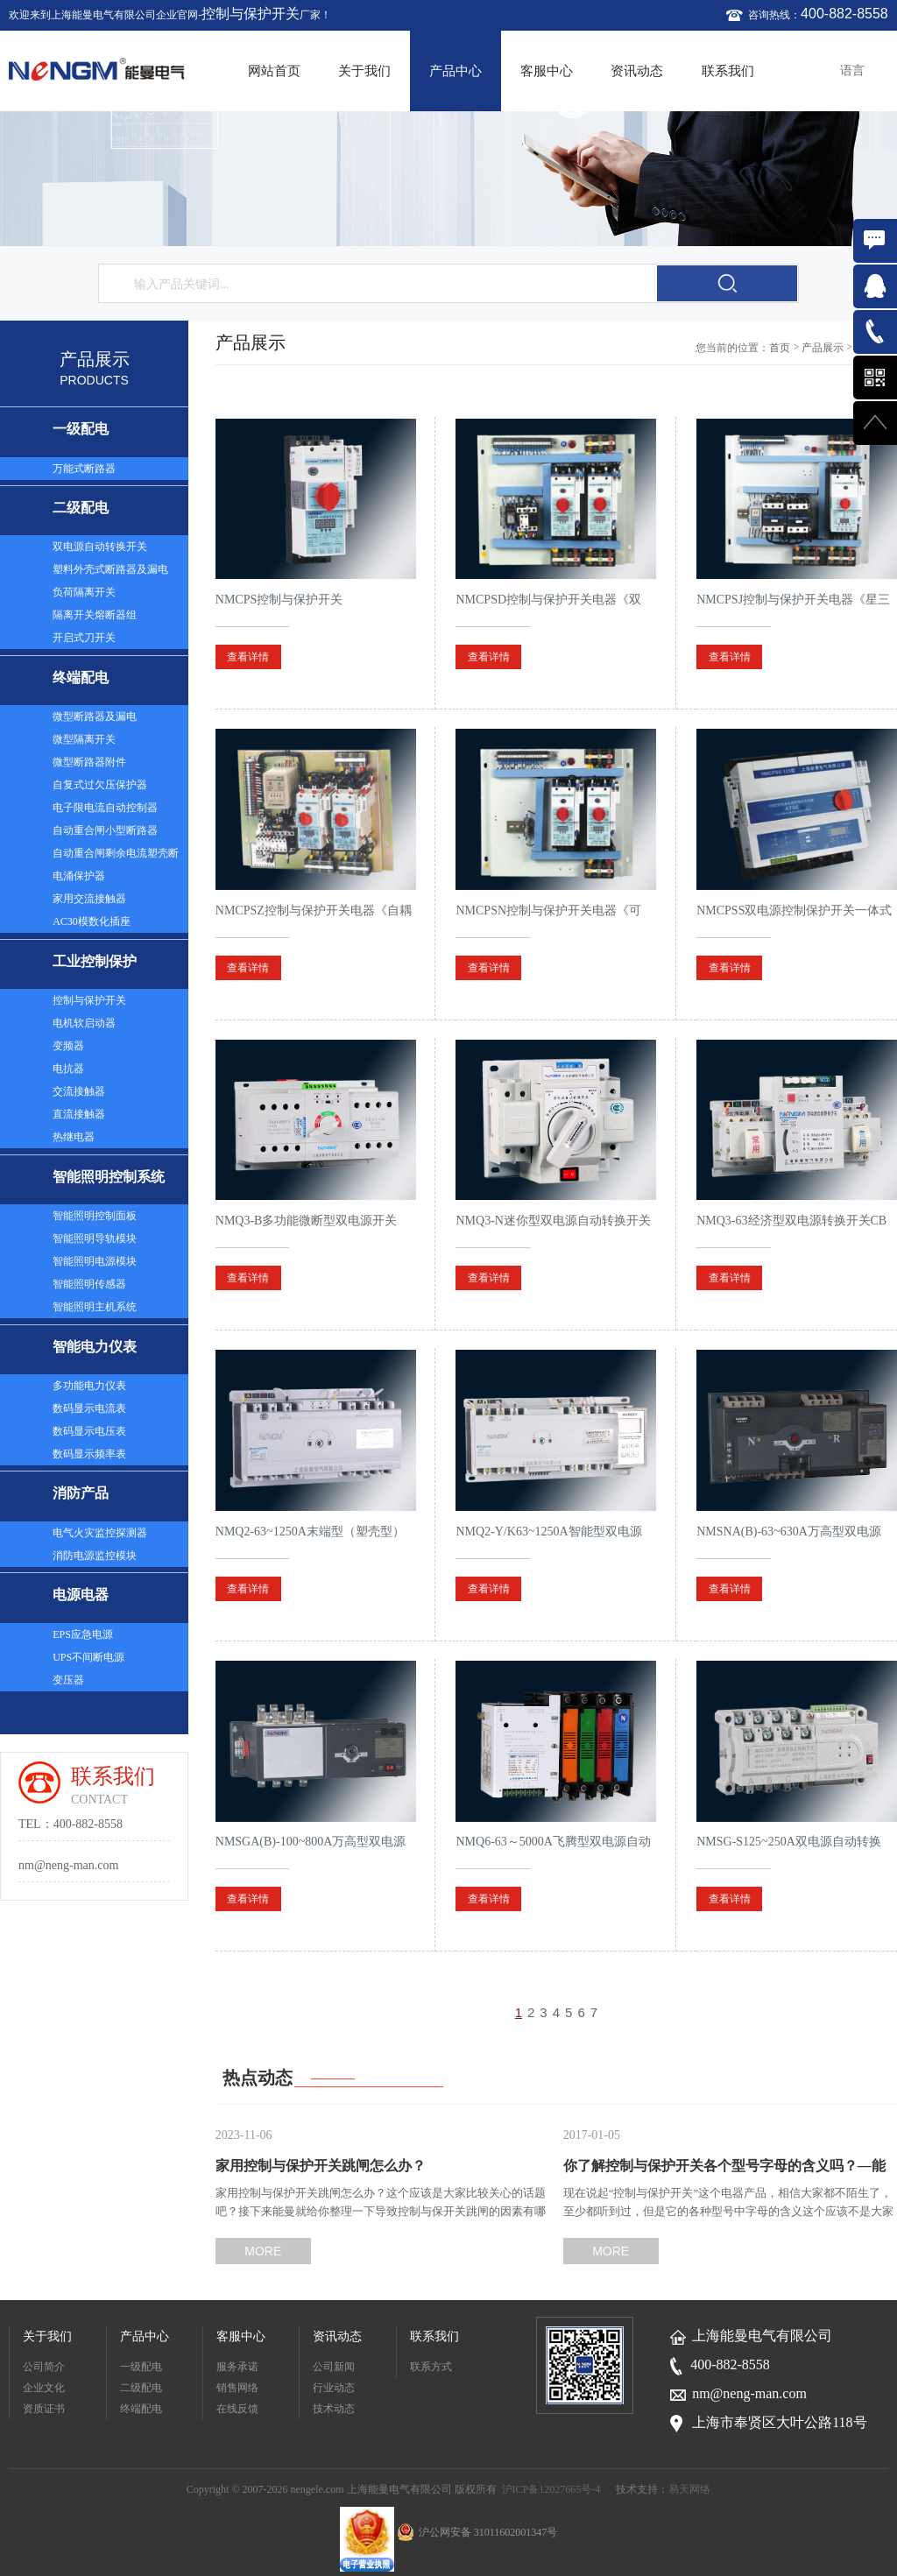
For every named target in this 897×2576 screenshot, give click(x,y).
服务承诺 (237, 2367)
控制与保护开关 (250, 13)
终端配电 (81, 677)
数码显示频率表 (89, 1454)
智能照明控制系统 (109, 1176)
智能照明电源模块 (95, 1261)
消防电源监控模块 (95, 1555)
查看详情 (248, 657)
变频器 (68, 1046)
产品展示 (823, 348)
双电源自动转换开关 (100, 546)
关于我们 (364, 71)
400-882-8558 (844, 13)
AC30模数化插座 (92, 921)
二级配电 (81, 507)
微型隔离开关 (84, 739)
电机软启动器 (84, 1023)
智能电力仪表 (95, 1346)
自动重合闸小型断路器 (105, 830)
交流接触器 (79, 1091)
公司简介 (44, 2367)
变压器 (68, 1680)
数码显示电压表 (89, 1431)
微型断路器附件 (89, 762)
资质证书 (44, 2409)
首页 (779, 348)
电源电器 (81, 1594)
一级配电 (81, 428)
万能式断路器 (84, 468)
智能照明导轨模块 (95, 1238)
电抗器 (68, 1068)
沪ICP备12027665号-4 (551, 2489)
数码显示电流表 (89, 1408)
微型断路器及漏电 (95, 716)
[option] (448, 178)
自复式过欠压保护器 (100, 785)
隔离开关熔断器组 (95, 615)
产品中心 (455, 71)
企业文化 (44, 2388)
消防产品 (81, 1493)
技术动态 (334, 2409)
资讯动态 (637, 71)
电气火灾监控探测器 (100, 1533)
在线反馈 (237, 2409)
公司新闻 (334, 2367)
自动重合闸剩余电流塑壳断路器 (116, 856)
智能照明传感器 (89, 1284)
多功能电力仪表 (89, 1386)
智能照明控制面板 (95, 1216)
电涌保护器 (79, 876)
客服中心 (546, 71)
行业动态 (334, 2388)
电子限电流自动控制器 (105, 807)
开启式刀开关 (84, 638)
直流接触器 (79, 1114)
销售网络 (237, 2388)
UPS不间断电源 (88, 1657)
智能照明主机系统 (95, 1307)
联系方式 (431, 2367)
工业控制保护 (95, 961)
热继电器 (74, 1137)
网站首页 (274, 71)
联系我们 (728, 71)
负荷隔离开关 (84, 592)
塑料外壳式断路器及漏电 (110, 569)
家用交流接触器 (89, 899)
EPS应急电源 (83, 1634)
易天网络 (689, 2489)
